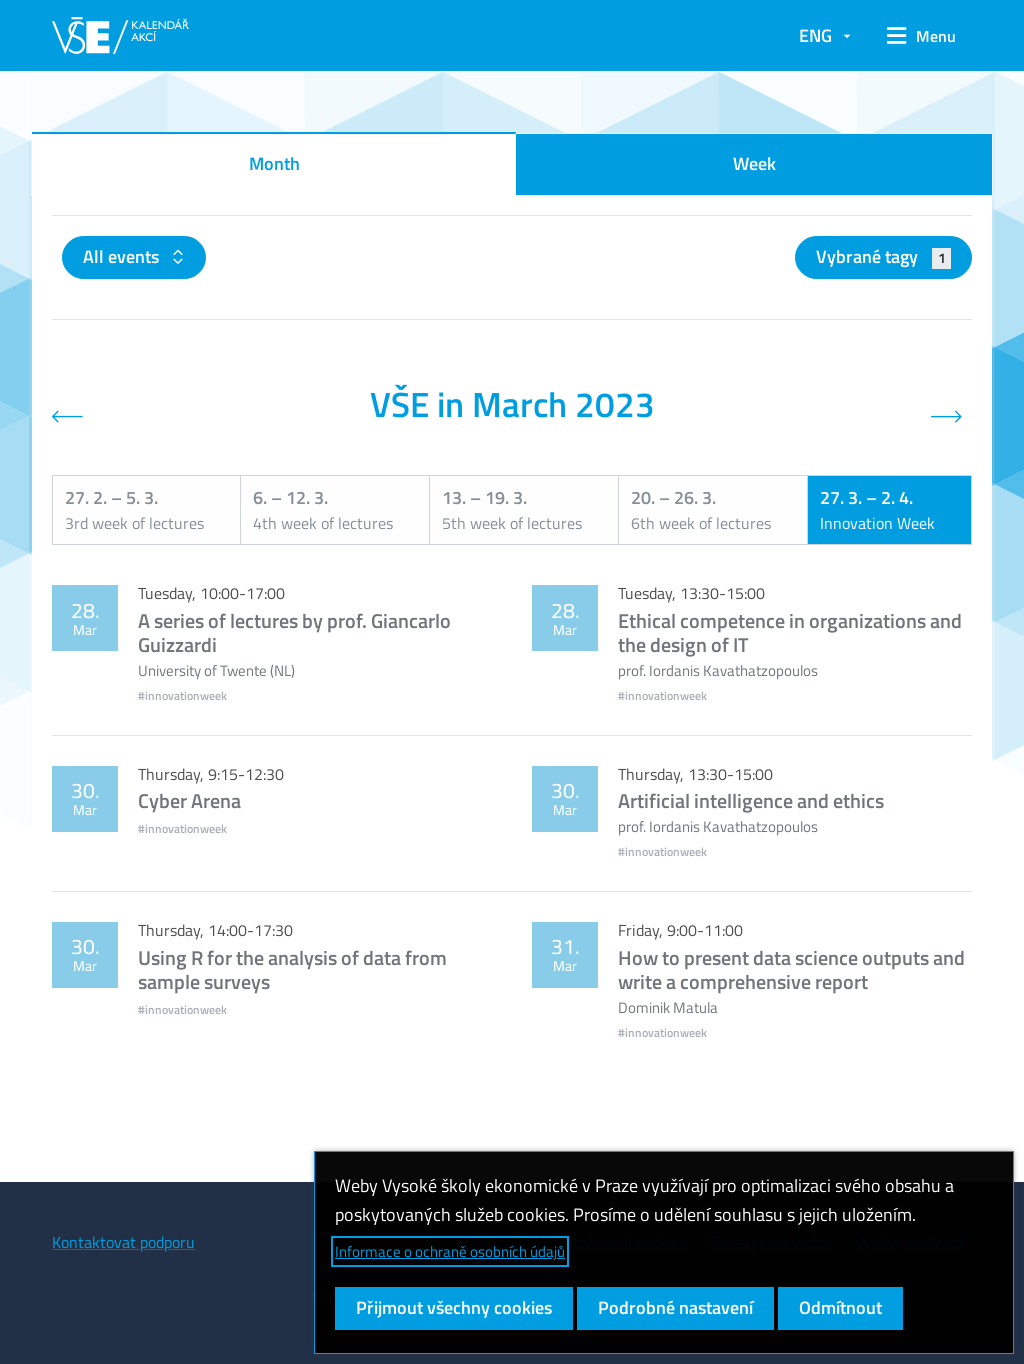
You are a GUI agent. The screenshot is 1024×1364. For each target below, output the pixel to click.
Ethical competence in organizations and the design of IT (790, 632)
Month (274, 163)
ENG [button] (815, 35)
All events (123, 256)
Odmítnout (840, 1307)
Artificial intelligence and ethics (751, 800)
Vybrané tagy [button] (883, 256)
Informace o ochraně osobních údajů (450, 1251)
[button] (921, 36)
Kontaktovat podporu (123, 1242)
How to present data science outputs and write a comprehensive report (791, 969)
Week (754, 163)
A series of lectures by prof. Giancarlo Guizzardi (294, 632)
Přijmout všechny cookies (454, 1307)
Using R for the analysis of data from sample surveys (292, 969)
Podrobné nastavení (675, 1307)
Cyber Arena (189, 800)
